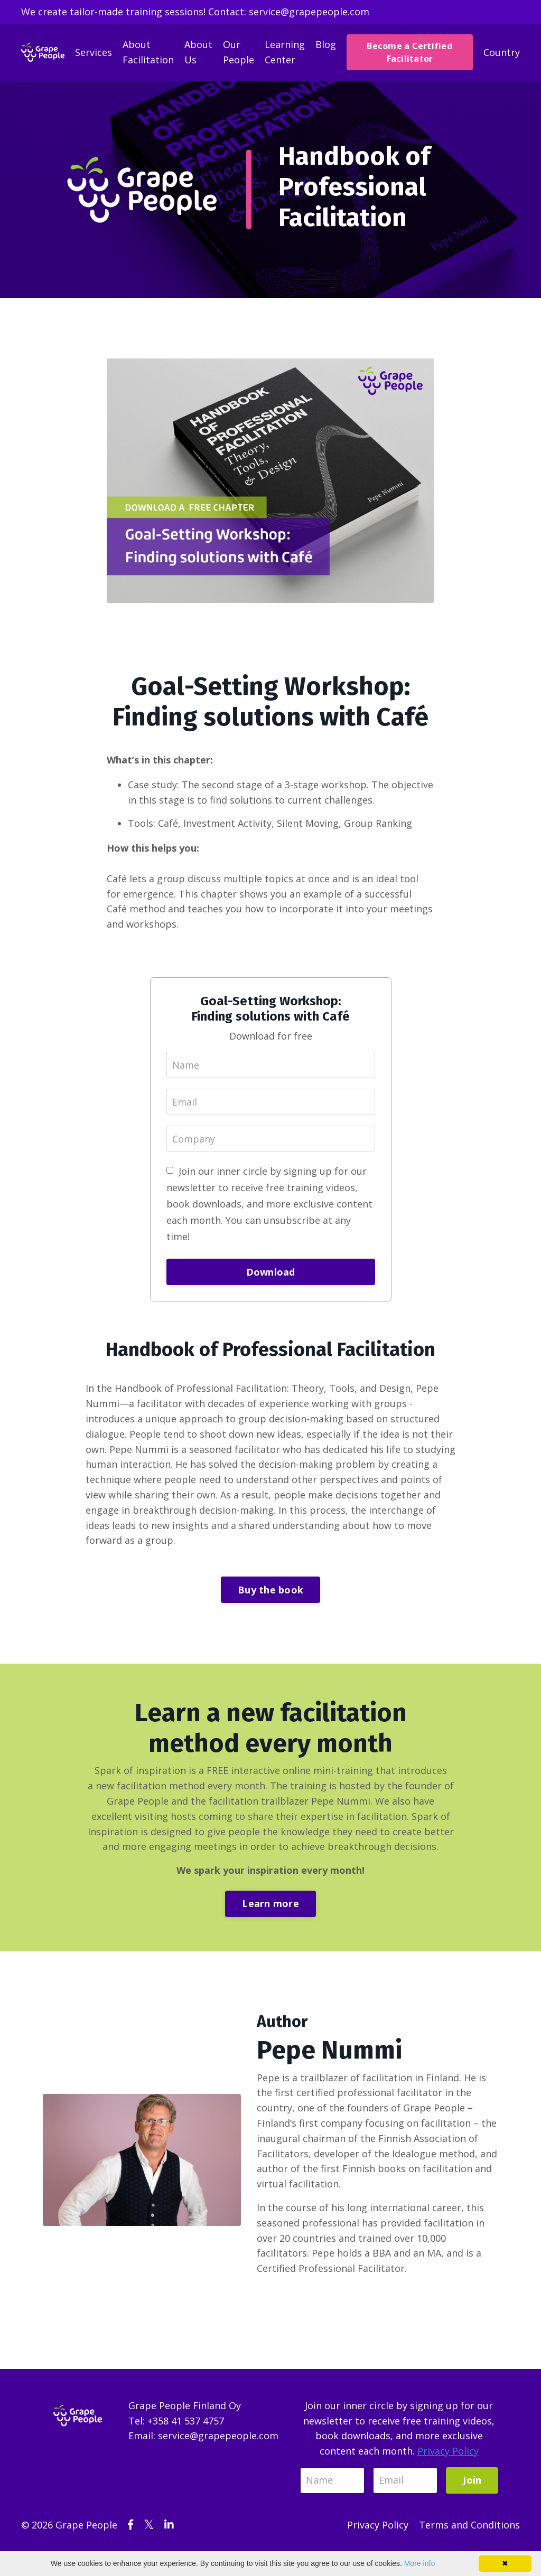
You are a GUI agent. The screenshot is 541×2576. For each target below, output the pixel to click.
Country (501, 52)
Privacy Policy (448, 2451)
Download (270, 1272)
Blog (325, 44)
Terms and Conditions (469, 2524)
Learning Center (285, 52)
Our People (238, 52)
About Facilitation (148, 52)
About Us (198, 52)
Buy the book (270, 1589)
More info (419, 2563)
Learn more (270, 1903)
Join (472, 2480)
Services (93, 52)
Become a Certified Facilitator (410, 52)
